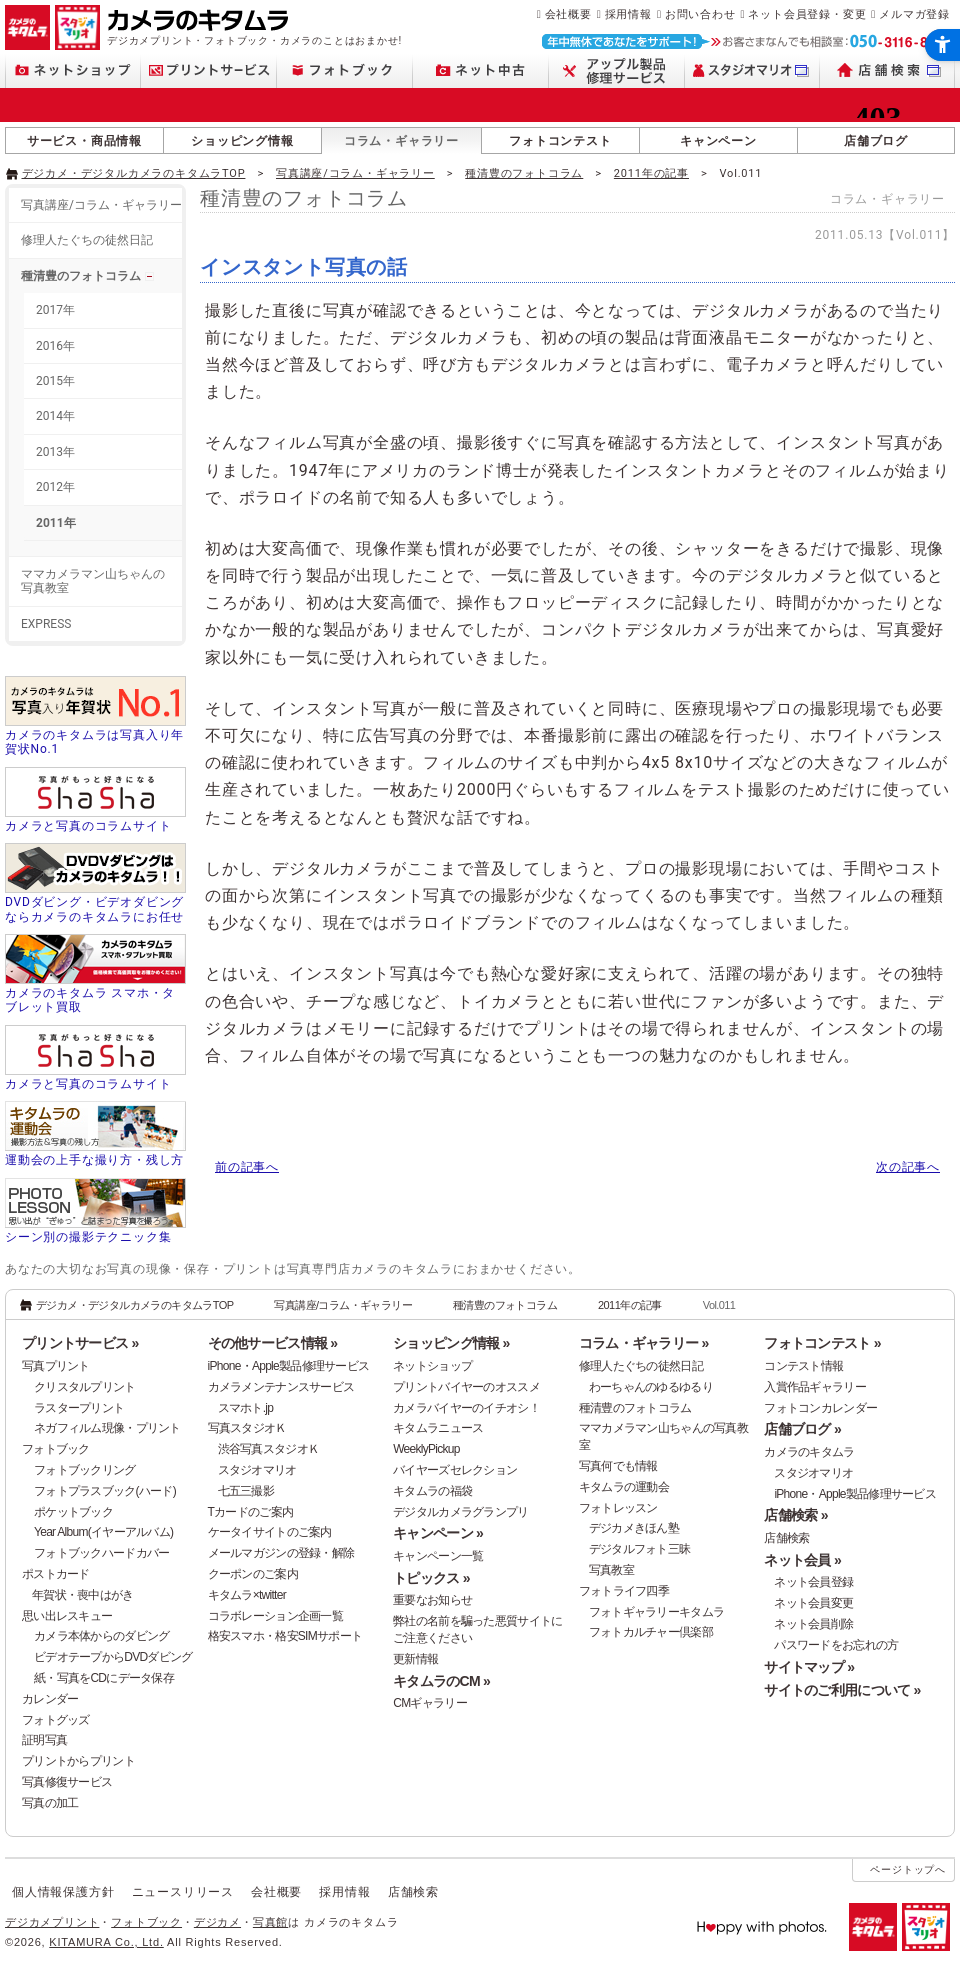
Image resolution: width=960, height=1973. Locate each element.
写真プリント (56, 1366)
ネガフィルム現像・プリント (107, 1428)
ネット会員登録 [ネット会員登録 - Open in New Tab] (813, 1582)
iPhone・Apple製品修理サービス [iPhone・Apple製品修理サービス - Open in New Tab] (855, 1494)
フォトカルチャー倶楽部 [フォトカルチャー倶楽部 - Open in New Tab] (651, 1632)
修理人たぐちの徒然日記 (87, 240)
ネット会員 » (802, 1560)
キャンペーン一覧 (438, 1556)
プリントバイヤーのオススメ (466, 1387)
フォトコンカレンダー (820, 1408)
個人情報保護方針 (63, 1892)
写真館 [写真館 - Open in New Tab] (270, 1922)
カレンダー (50, 1699)
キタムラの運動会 (624, 1487)
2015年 (55, 381)
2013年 (55, 452)
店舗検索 (786, 1538)
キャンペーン (718, 141)
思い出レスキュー (67, 1616)
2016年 (55, 346)
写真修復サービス (67, 1782)
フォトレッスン (618, 1508)
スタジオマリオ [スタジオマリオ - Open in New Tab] (257, 1470)
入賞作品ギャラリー (815, 1387)
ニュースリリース (183, 1892)
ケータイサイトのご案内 (270, 1532)
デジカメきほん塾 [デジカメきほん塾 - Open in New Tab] (634, 1528)
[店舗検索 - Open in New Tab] (887, 70)
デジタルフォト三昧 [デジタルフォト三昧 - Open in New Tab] (640, 1549)
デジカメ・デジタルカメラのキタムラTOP (134, 173)
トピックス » (431, 1578)
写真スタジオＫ (247, 1428)
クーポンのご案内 (253, 1574)
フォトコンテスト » (822, 1343)
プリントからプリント (78, 1761)
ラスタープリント (79, 1408)
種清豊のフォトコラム (524, 173)
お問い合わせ (700, 14)
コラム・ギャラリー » (644, 1343)
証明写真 (44, 1740)
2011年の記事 (651, 173)
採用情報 (628, 14)
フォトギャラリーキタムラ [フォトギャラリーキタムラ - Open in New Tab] (656, 1612)
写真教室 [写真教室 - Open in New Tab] (611, 1570)
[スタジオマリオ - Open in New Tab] (752, 70)
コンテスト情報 (803, 1366)
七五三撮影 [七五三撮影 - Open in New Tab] (246, 1491)
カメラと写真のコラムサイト (88, 826)
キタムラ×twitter (247, 1595)
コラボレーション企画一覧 (275, 1616)
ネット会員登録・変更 (807, 14)
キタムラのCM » (441, 1681)
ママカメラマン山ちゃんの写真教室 (93, 581)
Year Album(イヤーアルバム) (103, 1532)
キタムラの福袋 (432, 1491)
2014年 (55, 416)
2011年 (56, 523)
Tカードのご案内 (251, 1512)
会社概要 (568, 14)
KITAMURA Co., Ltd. (106, 1942)
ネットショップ (432, 1366)
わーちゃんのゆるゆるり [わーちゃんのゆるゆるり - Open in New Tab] (651, 1387)
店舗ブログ (876, 141)
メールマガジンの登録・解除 (281, 1553)
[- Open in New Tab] (913, 172)
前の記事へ (247, 1167)
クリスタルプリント (85, 1387)
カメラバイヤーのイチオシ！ (466, 1408)
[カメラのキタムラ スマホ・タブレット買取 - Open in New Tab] (95, 975)
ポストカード (56, 1574)
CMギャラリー (430, 1703)
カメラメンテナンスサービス (281, 1387)
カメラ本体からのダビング (101, 1636)
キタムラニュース (438, 1428)
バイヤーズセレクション (455, 1470)
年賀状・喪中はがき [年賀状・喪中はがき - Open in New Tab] (83, 1595)
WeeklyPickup (426, 1449)
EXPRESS (46, 624)
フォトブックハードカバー (101, 1553)
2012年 (55, 487)
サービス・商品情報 (84, 141)
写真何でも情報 (618, 1466)
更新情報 (415, 1659)
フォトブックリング (85, 1470)
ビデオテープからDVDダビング (113, 1657)
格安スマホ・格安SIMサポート (285, 1636)
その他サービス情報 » (273, 1343)
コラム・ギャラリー (401, 141)
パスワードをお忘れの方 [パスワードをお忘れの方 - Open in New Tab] (836, 1645)
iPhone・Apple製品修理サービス (289, 1366)
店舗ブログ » (802, 1429)
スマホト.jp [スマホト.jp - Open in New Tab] (246, 1408)
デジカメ (217, 1922)
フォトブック (56, 1449)
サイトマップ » (809, 1667)
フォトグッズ (56, 1720)
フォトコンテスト (560, 141)
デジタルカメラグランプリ (460, 1512)
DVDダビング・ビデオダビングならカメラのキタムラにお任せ (94, 909)
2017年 (55, 310)
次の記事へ (908, 1167)
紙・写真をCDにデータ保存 (104, 1678)
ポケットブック (73, 1512)
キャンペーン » (438, 1533)
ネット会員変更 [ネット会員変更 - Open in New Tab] (813, 1603)
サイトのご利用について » (842, 1690)
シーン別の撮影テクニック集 (88, 1237)
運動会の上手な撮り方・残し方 (94, 1160)
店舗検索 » (795, 1515)
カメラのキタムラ (809, 1452)
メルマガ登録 (914, 14)
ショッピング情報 (242, 141)
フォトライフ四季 (624, 1591)
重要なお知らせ (432, 1600)
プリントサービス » (80, 1343)
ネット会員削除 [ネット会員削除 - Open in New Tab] (813, 1624)
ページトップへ (908, 1869)
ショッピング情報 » (451, 1343)
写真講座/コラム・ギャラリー (355, 173)
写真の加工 (50, 1803)
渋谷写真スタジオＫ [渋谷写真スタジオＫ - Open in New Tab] (269, 1449)
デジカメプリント (52, 1922)
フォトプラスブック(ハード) (105, 1491)
